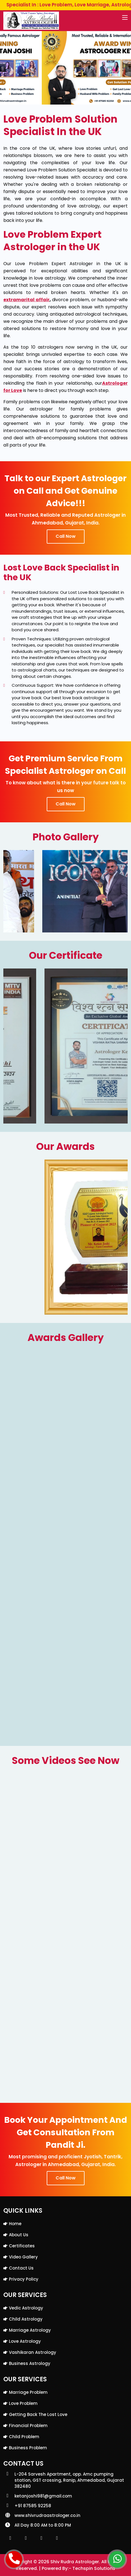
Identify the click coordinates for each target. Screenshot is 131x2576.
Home (15, 2224)
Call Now (66, 536)
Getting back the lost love (38, 2414)
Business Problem (28, 2448)
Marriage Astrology (30, 2330)
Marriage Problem (28, 2392)
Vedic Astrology (26, 2308)
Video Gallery (23, 2257)
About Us (18, 2235)
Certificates (22, 2246)
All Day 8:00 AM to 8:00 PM (42, 2525)
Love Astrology (25, 2341)
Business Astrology (29, 2363)
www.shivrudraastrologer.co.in (47, 2515)
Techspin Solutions (93, 2568)
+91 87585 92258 (32, 2506)
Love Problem (23, 2403)
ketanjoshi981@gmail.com (43, 2496)
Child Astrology (26, 2319)
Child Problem (24, 2437)
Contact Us (21, 2268)
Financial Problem (28, 2425)
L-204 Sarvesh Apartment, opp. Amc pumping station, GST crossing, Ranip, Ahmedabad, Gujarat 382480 (69, 2480)
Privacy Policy (23, 2279)
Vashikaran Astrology (32, 2352)
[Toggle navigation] (125, 17)
